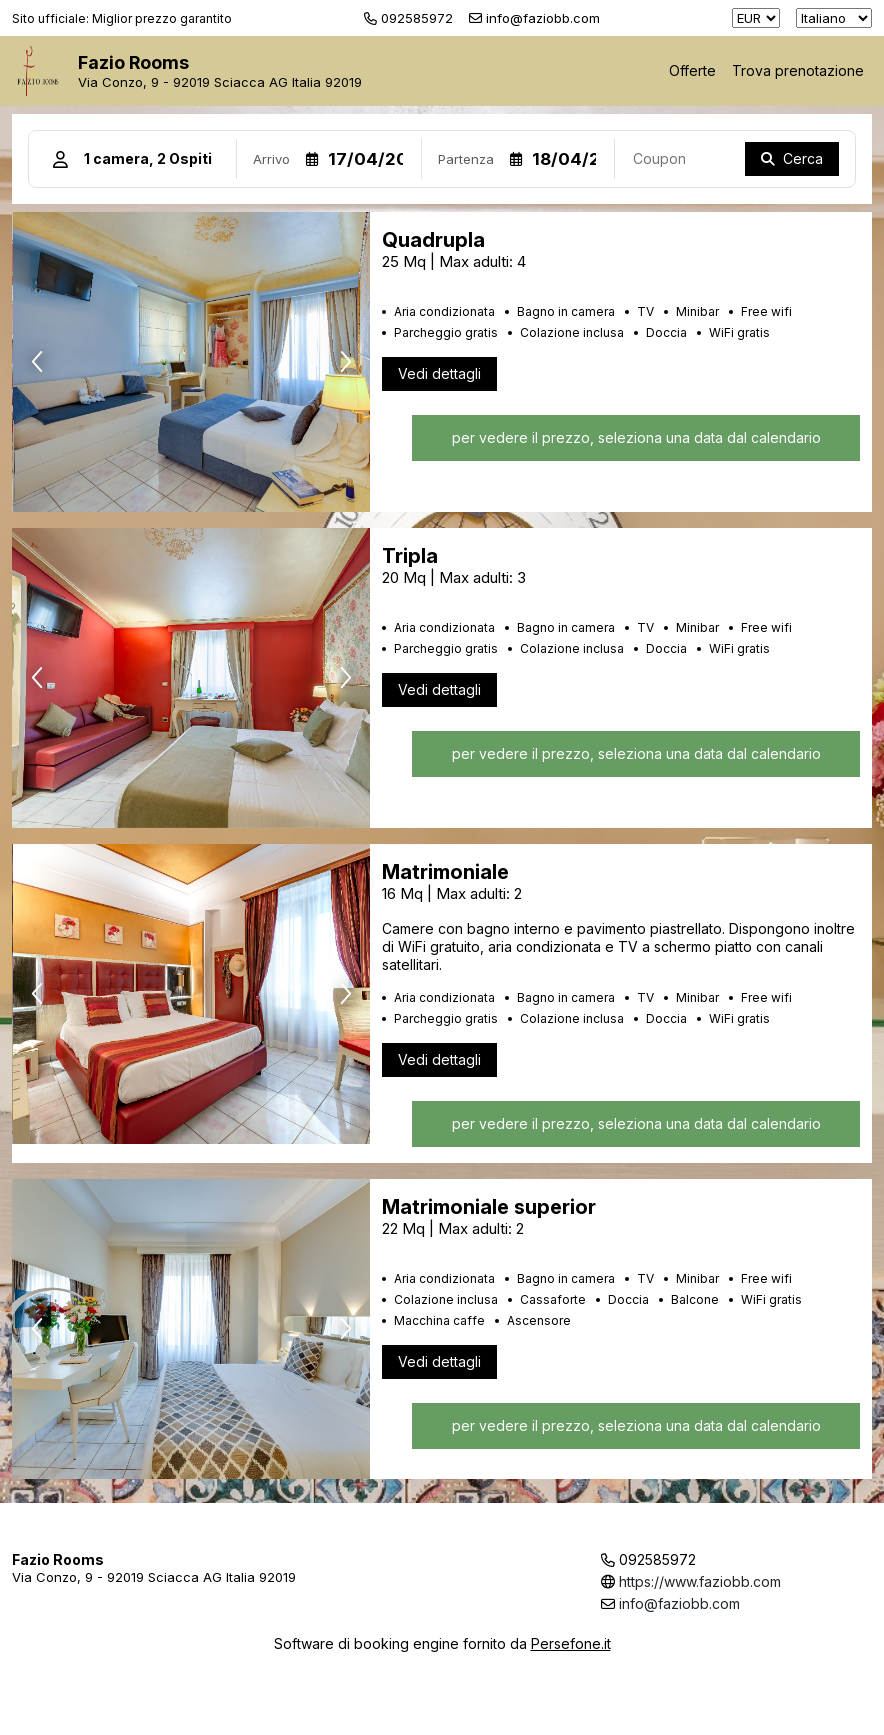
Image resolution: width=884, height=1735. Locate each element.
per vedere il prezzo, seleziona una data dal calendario (635, 437)
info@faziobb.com (679, 1603)
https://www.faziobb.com (700, 1581)
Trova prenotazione (798, 70)
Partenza (466, 159)
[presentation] (37, 362)
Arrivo (271, 159)
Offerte (692, 70)
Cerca (803, 158)
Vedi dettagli (439, 373)
